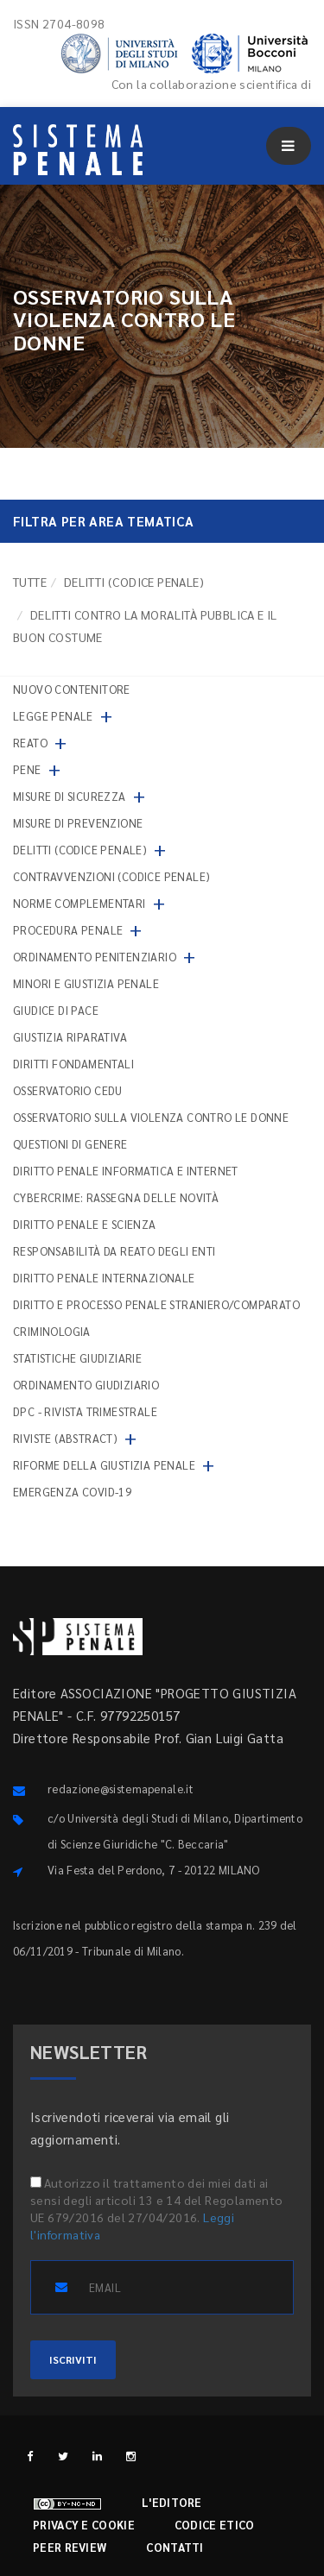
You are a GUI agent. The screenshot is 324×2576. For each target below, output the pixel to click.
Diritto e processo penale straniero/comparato (156, 1304)
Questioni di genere (70, 1144)
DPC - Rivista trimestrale (85, 1411)
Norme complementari (79, 903)
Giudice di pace (55, 1010)
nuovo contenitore (71, 689)
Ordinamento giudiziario (86, 1384)
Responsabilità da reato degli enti (114, 1251)
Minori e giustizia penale (86, 983)
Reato (30, 742)
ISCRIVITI (73, 2359)
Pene (27, 769)
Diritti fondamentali (73, 1063)
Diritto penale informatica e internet (125, 1170)
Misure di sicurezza (69, 796)
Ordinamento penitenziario (94, 956)
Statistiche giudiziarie (77, 1358)
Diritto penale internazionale (104, 1277)
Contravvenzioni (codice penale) (111, 876)
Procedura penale (68, 930)
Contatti (174, 2547)
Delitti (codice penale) (134, 581)
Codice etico (215, 2524)
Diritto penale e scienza (84, 1224)
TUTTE (30, 581)
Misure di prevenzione (78, 823)
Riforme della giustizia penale (104, 1465)
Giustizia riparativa (70, 1037)
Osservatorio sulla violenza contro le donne (151, 1117)
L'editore (172, 2502)
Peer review (69, 2547)
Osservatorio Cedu (68, 1090)
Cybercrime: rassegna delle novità (116, 1197)
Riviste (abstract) (65, 1438)
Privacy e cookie (84, 2524)
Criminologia (52, 1331)
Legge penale (53, 716)
